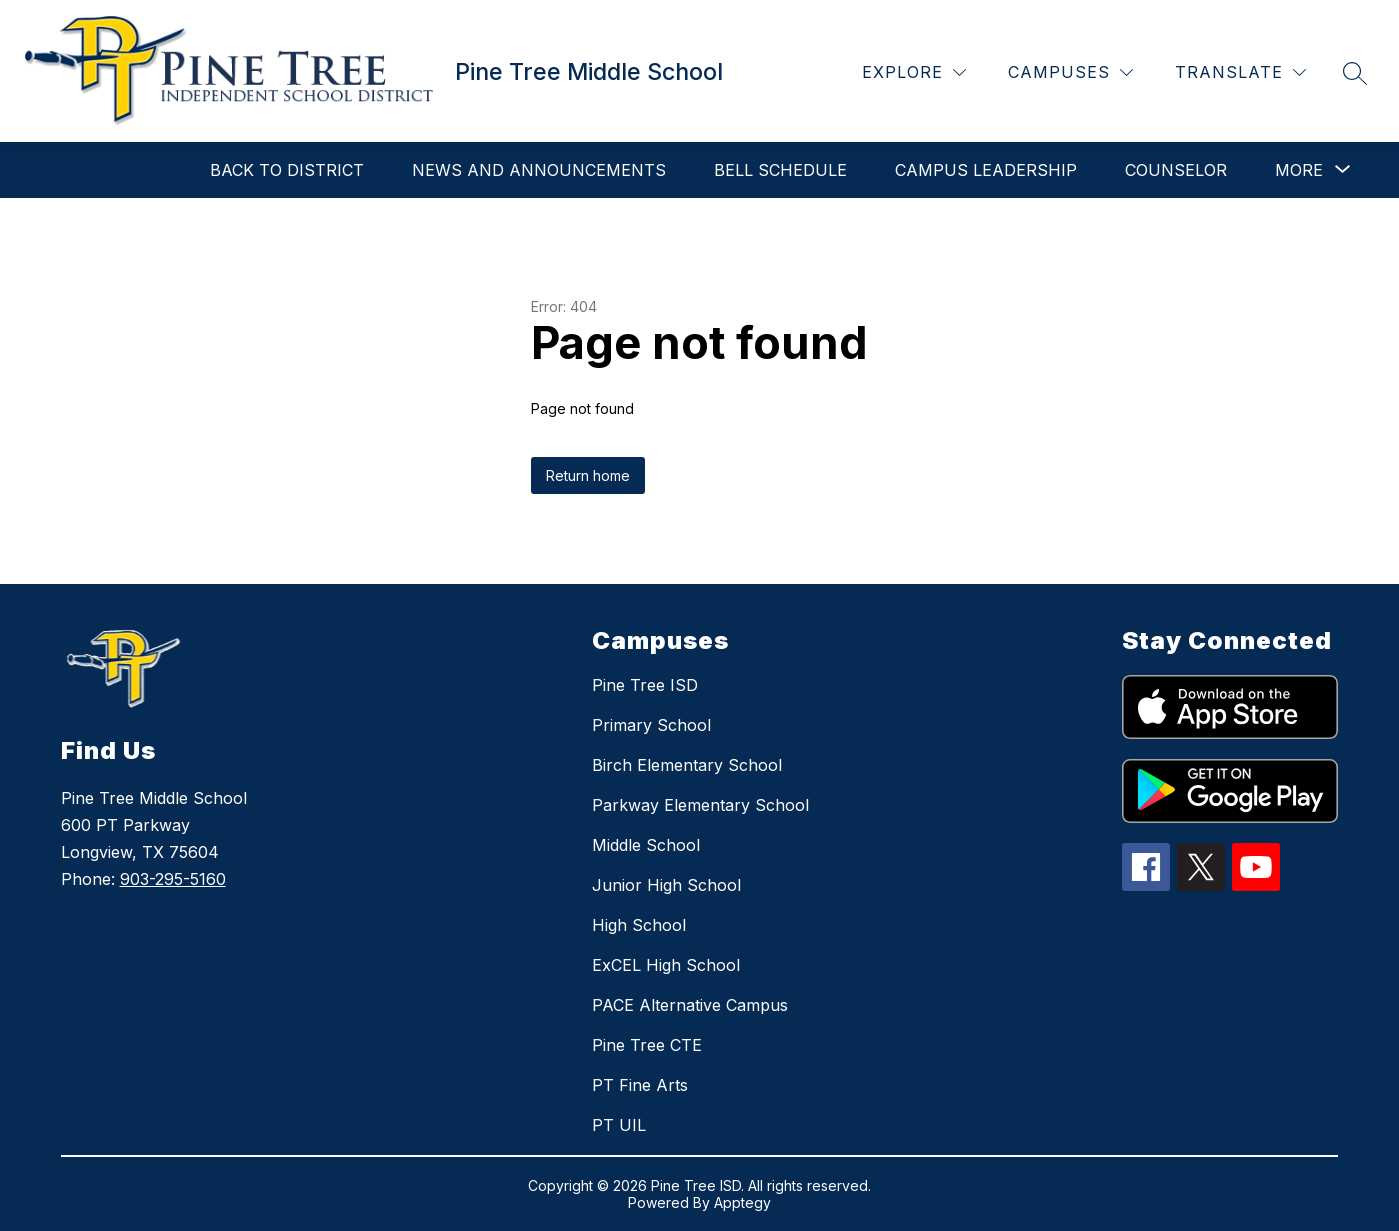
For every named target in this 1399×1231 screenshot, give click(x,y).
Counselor (1176, 170)
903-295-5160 (173, 879)
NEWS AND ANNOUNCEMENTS (539, 170)
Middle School (646, 845)
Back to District (287, 170)
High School (639, 925)
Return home (588, 475)
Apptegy (742, 1202)
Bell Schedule (780, 170)
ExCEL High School (666, 965)
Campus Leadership (986, 170)
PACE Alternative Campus (690, 1005)
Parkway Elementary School (700, 805)
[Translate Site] (1240, 72)
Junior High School (666, 885)
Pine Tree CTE (647, 1045)
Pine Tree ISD (645, 685)
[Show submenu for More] (1299, 170)
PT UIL (619, 1125)
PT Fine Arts (640, 1085)
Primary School (651, 725)
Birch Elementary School (687, 765)
